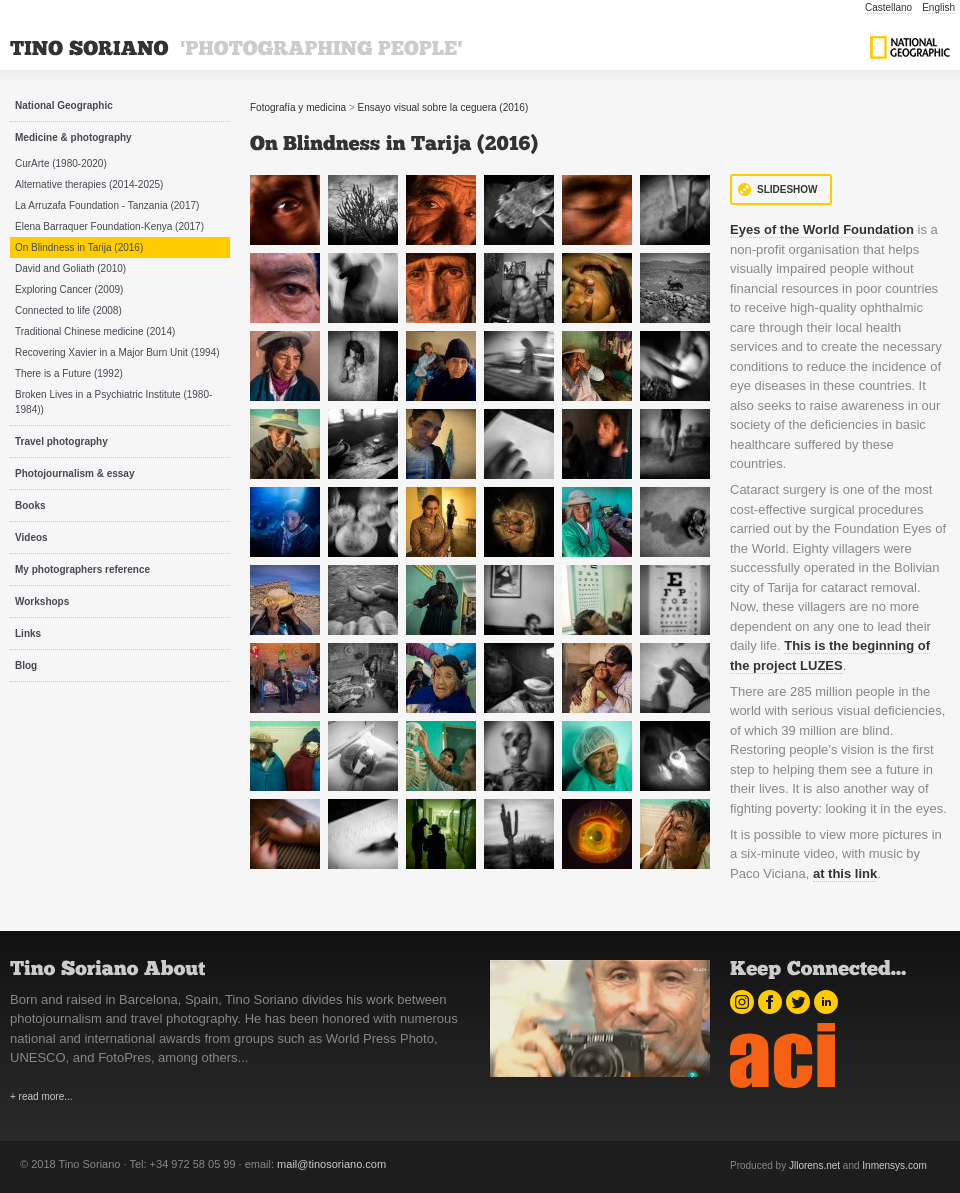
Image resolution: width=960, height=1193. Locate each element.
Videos (31, 537)
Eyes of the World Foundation (822, 229)
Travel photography (61, 441)
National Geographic (64, 105)
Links (28, 633)
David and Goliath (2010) (70, 268)
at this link (845, 873)
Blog (26, 665)
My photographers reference (82, 569)
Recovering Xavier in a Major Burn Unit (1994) (117, 352)
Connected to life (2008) (68, 310)
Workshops (42, 601)
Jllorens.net (814, 1165)
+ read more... (41, 1096)
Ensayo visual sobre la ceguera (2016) (443, 107)
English (938, 7)
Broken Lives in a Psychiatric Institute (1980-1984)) (113, 402)
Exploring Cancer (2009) (69, 289)
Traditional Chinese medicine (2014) (95, 331)
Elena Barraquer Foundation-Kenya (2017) (109, 226)
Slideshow (787, 189)
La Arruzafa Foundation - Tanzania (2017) (107, 205)
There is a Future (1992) (69, 373)
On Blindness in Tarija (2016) (79, 247)
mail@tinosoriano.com (331, 1164)
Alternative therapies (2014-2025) (89, 184)
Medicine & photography (73, 137)
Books (30, 505)
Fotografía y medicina (298, 107)
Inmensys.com (894, 1165)
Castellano (888, 7)
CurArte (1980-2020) (61, 163)
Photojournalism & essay (74, 473)
